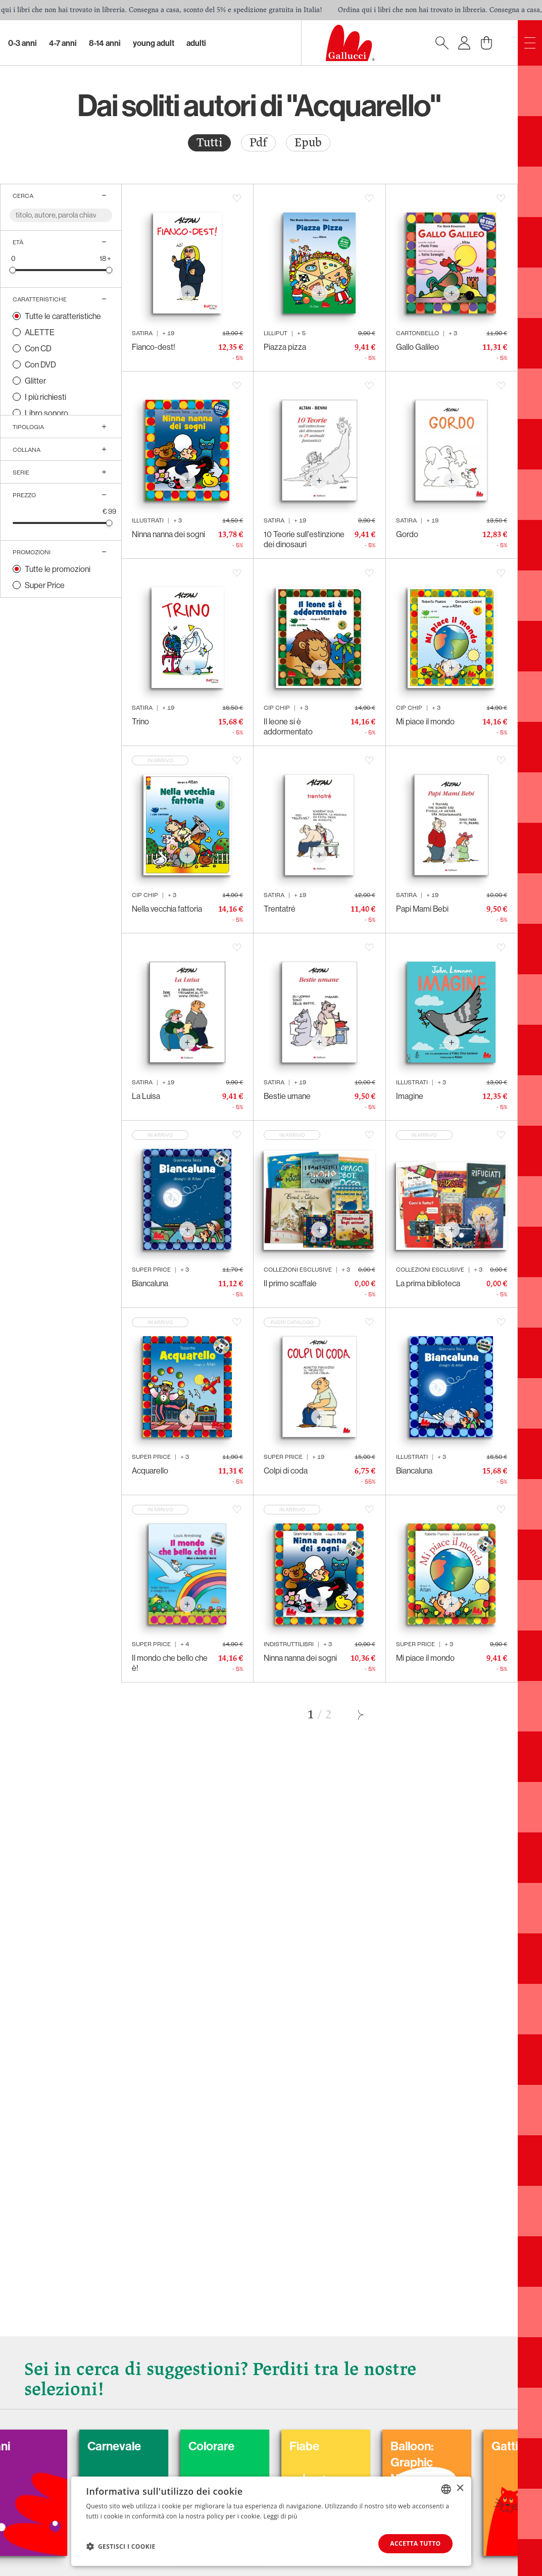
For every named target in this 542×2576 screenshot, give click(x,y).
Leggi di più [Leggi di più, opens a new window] (281, 2516)
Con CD (38, 348)
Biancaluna (150, 1283)
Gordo (407, 534)
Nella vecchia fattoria (167, 909)
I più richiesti (45, 397)
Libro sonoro (46, 413)
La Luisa (146, 1096)
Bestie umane (287, 1096)
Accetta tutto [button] (415, 2543)
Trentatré (279, 909)
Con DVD (40, 364)
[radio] (209, 142)
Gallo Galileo (417, 347)
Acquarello (150, 1470)
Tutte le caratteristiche (63, 316)
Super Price (45, 585)
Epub (308, 142)
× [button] (460, 2488)
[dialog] (271, 2521)
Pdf (258, 142)
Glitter (35, 381)
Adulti (196, 43)
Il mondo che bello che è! (170, 1663)
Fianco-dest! (153, 347)
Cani (45, 2445)
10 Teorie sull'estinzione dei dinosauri (304, 539)
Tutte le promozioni (57, 569)
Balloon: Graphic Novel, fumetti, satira (473, 2470)
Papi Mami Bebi (422, 909)
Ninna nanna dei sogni (168, 534)
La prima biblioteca (428, 1283)
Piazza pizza (285, 347)
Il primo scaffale (290, 1283)
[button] (121, 2546)
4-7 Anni (63, 43)
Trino (140, 721)
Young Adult (153, 43)
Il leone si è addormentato (288, 726)
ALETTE (40, 332)
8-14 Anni (105, 43)
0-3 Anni (22, 43)
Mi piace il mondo (425, 721)
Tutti (209, 142)
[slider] (13, 270)
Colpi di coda (286, 1470)
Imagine (409, 1096)
